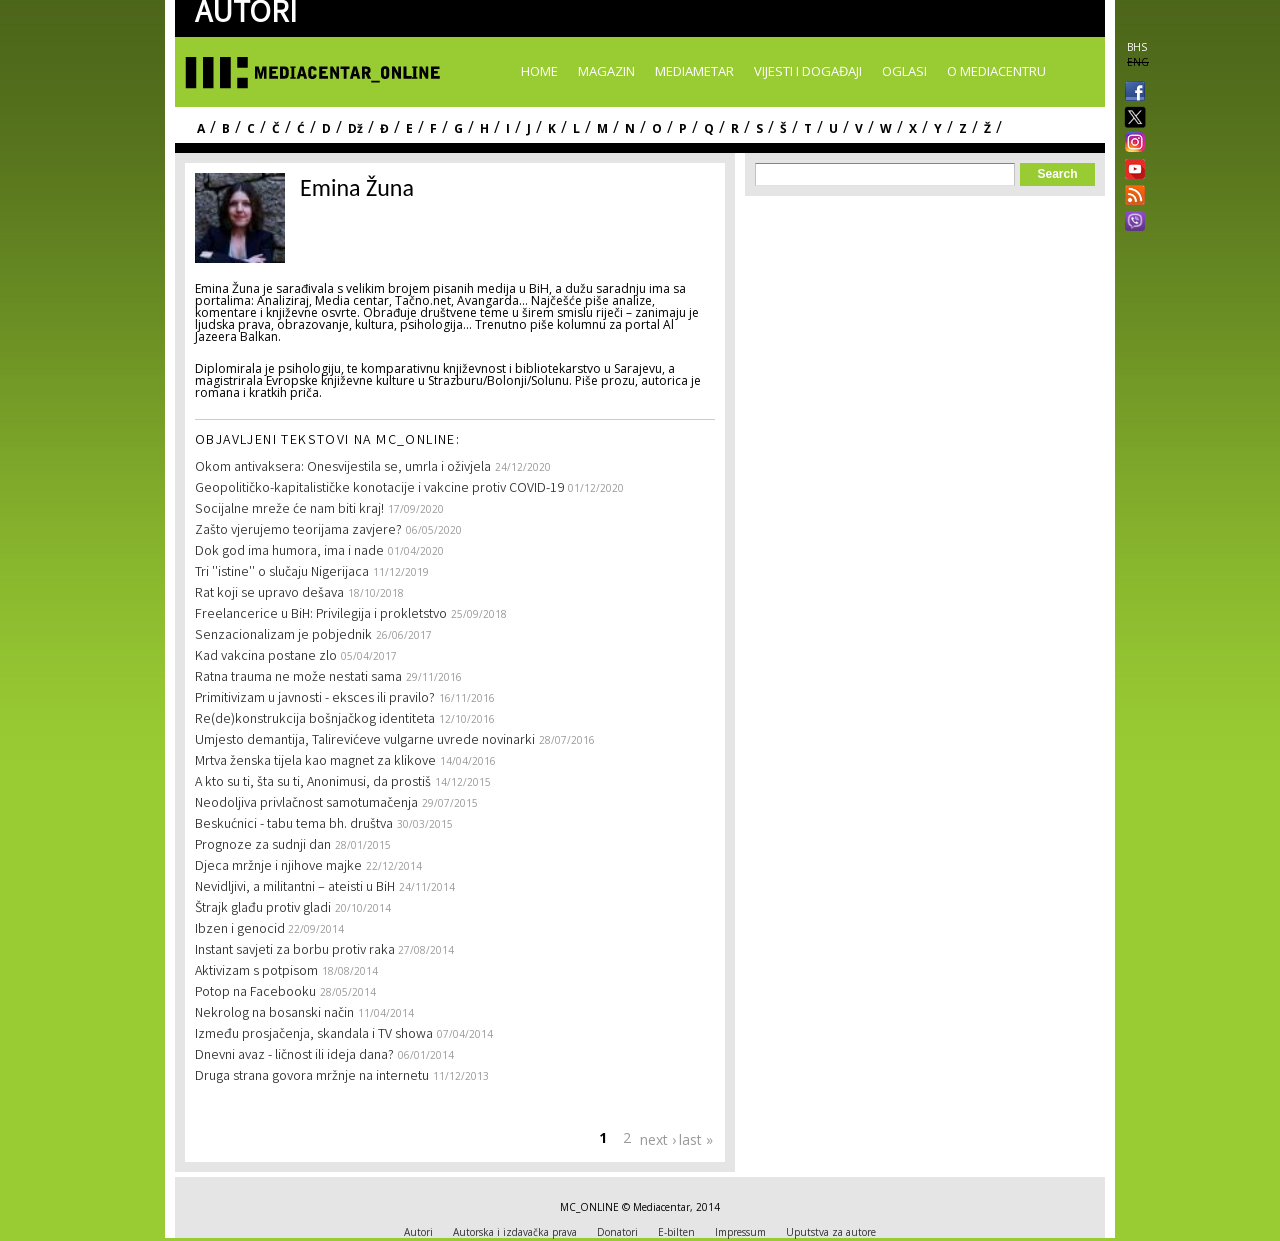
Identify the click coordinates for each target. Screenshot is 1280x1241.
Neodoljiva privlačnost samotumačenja (306, 804)
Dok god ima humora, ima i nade (289, 552)
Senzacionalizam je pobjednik (283, 636)
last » (696, 1139)
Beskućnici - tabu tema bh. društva (294, 825)
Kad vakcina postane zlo (266, 657)
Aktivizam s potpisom (256, 972)
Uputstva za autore (831, 1232)
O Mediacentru (996, 71)
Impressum (740, 1232)
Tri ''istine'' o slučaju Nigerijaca (282, 573)
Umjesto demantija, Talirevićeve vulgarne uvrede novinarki (365, 741)
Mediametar (694, 71)
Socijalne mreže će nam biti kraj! (289, 510)
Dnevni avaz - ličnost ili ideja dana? (294, 1056)
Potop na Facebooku (255, 993)
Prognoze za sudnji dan (263, 846)
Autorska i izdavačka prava (515, 1232)
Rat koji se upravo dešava (269, 594)
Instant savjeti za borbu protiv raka (296, 951)
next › (658, 1139)
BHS (1137, 47)
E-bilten (676, 1232)
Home (539, 71)
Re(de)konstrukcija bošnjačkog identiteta (315, 720)
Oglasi (904, 71)
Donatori (617, 1232)
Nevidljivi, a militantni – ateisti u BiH (295, 888)
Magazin (606, 71)
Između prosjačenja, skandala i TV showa (314, 1035)
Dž (355, 128)
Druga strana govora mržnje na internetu (312, 1077)
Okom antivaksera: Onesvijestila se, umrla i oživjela (343, 468)
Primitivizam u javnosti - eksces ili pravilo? (315, 699)
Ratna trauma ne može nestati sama (298, 678)
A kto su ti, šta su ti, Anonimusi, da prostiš (313, 783)
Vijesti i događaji (808, 71)
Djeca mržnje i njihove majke (278, 867)
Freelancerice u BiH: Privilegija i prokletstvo (321, 615)
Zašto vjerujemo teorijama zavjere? (298, 531)
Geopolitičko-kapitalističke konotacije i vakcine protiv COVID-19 (379, 489)
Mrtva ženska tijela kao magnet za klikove (315, 762)
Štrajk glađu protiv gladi (263, 909)
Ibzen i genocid (241, 930)
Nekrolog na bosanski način (274, 1014)
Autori (418, 1232)
